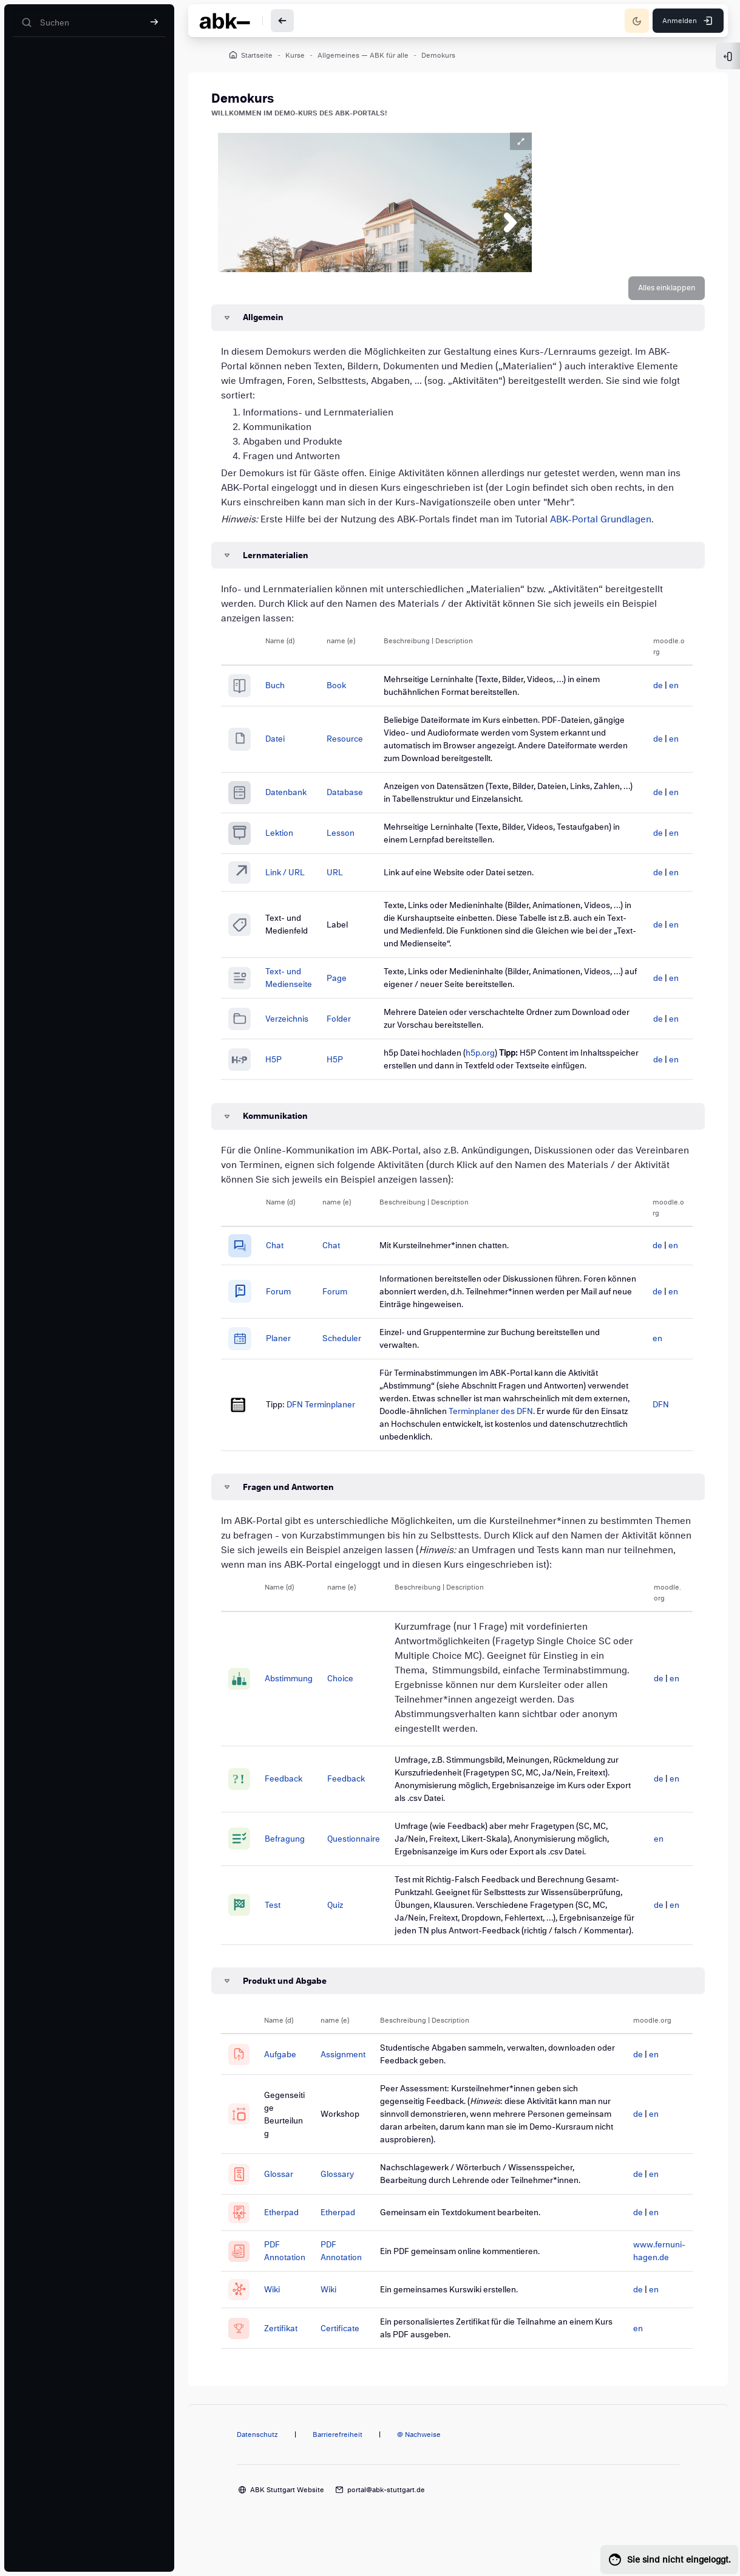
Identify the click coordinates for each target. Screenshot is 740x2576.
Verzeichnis (298, 1023)
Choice (351, 1694)
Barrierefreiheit (337, 2463)
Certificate (349, 2350)
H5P (285, 1070)
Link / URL (296, 878)
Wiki (282, 2313)
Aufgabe (290, 2082)
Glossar (289, 2201)
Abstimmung (300, 1694)
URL (346, 878)
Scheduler (350, 1353)
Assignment (352, 2082)
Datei (286, 745)
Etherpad (291, 2238)
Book (348, 692)
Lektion (291, 840)
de (648, 692)
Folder (350, 1023)
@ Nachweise (419, 2463)
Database (356, 799)
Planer (289, 1353)
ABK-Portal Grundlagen (614, 526)
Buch (286, 692)
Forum (289, 1306)
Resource (356, 745)
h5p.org (487, 1057)
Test (283, 1926)
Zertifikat (291, 2350)
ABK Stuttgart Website (287, 2518)
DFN (650, 1420)
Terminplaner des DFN (552, 1426)
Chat (286, 1261)
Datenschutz (257, 2463)
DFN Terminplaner (332, 1420)
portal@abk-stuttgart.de (386, 2518)
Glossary (347, 2201)
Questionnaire (364, 1853)
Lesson (352, 840)
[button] (653, 295)
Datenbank (297, 799)
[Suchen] (89, 23)
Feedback (294, 1794)
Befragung (296, 1853)
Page (348, 982)
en (663, 692)
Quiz (346, 1926)
